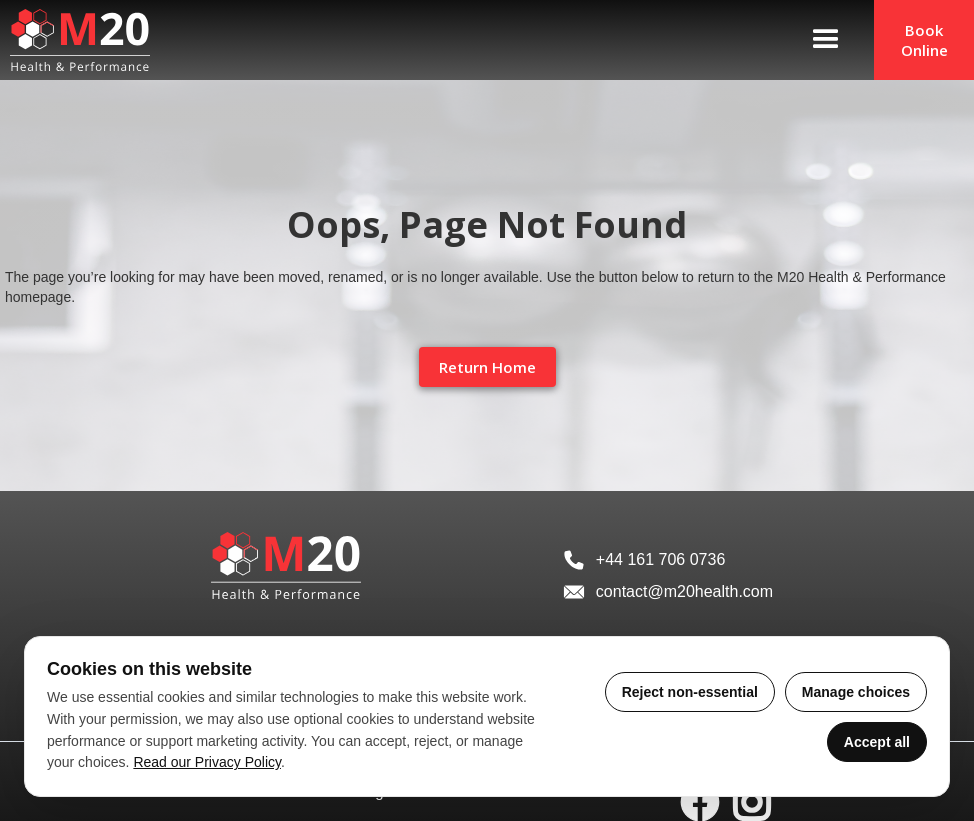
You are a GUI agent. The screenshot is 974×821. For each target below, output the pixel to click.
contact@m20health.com (684, 591)
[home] (75, 40)
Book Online (924, 40)
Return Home (487, 367)
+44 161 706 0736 (660, 559)
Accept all (877, 742)
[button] (826, 40)
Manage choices (856, 692)
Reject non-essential (690, 692)
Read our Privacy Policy (207, 762)
